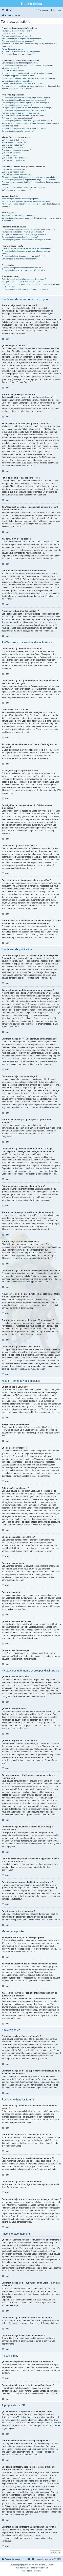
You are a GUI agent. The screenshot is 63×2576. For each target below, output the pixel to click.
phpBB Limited (19, 2417)
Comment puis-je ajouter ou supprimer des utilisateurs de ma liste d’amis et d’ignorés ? (31, 219)
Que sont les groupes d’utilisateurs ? (17, 174)
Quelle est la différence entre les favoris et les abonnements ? (27, 248)
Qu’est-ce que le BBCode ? (13, 140)
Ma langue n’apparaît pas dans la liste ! (18, 76)
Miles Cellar (43, 2568)
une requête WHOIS (29, 2484)
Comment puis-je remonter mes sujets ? (18, 131)
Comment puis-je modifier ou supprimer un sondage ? (24, 110)
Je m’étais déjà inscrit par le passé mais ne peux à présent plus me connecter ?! (29, 45)
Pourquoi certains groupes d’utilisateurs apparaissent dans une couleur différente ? (31, 183)
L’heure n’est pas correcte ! (13, 71)
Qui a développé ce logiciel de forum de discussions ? (24, 279)
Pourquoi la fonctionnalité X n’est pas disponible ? (22, 282)
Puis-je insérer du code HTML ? (15, 142)
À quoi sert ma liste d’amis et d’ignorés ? (18, 215)
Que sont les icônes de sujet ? (14, 160)
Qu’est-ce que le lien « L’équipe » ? (16, 190)
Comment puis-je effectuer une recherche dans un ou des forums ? (29, 229)
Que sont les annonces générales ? (16, 150)
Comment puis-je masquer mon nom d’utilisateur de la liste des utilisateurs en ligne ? (27, 66)
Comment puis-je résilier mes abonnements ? (20, 259)
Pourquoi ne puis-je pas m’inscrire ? (16, 36)
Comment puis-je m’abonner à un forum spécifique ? (23, 256)
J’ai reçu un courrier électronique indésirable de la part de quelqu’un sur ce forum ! (31, 205)
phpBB (23, 2565)
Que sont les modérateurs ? (13, 172)
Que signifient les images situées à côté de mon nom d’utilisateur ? (29, 78)
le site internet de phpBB (48, 790)
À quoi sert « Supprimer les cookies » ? (18, 54)
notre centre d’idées (45, 2449)
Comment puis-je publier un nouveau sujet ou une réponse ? (26, 97)
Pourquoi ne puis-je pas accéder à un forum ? (20, 113)
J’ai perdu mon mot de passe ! (14, 49)
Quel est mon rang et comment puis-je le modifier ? (23, 83)
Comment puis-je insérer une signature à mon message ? (25, 103)
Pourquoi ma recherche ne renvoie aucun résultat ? (23, 232)
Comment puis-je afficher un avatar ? (17, 81)
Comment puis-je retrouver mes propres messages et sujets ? (27, 240)
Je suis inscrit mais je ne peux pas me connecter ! (22, 39)
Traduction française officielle (26, 2568)
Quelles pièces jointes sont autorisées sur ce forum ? (23, 268)
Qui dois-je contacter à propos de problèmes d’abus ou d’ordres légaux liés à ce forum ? (31, 285)
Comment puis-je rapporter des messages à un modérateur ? (27, 121)
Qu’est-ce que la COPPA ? (12, 33)
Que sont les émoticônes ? (13, 145)
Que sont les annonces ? (12, 153)
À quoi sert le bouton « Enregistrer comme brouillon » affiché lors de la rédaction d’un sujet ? (30, 124)
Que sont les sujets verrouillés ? (15, 158)
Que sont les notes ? (10, 155)
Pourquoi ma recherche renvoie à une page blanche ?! (24, 234)
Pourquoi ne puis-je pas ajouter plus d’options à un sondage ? (27, 108)
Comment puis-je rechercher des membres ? (20, 237)
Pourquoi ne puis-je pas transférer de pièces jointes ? (23, 115)
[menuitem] (9, 10)
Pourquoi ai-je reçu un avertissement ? (17, 118)
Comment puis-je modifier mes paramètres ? (20, 63)
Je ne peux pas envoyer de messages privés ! (20, 199)
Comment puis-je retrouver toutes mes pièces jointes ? (24, 270)
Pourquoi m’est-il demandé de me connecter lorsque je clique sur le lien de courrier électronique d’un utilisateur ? (31, 87)
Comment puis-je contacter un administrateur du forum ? (25, 289)
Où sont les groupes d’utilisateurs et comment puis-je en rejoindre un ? (30, 177)
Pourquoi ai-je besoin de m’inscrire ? (17, 31)
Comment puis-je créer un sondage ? (17, 105)
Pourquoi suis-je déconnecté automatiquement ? (21, 51)
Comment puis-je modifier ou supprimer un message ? (24, 100)
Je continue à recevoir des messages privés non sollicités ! (26, 201)
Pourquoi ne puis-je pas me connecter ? (18, 41)
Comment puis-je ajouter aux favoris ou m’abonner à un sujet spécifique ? (27, 252)
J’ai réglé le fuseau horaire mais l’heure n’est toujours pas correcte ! (29, 73)
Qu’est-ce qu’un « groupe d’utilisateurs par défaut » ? (23, 187)
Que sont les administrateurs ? (14, 169)
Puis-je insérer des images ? (13, 148)
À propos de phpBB (52, 2425)
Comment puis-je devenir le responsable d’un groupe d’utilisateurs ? (29, 180)
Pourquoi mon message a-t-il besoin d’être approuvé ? (24, 128)
